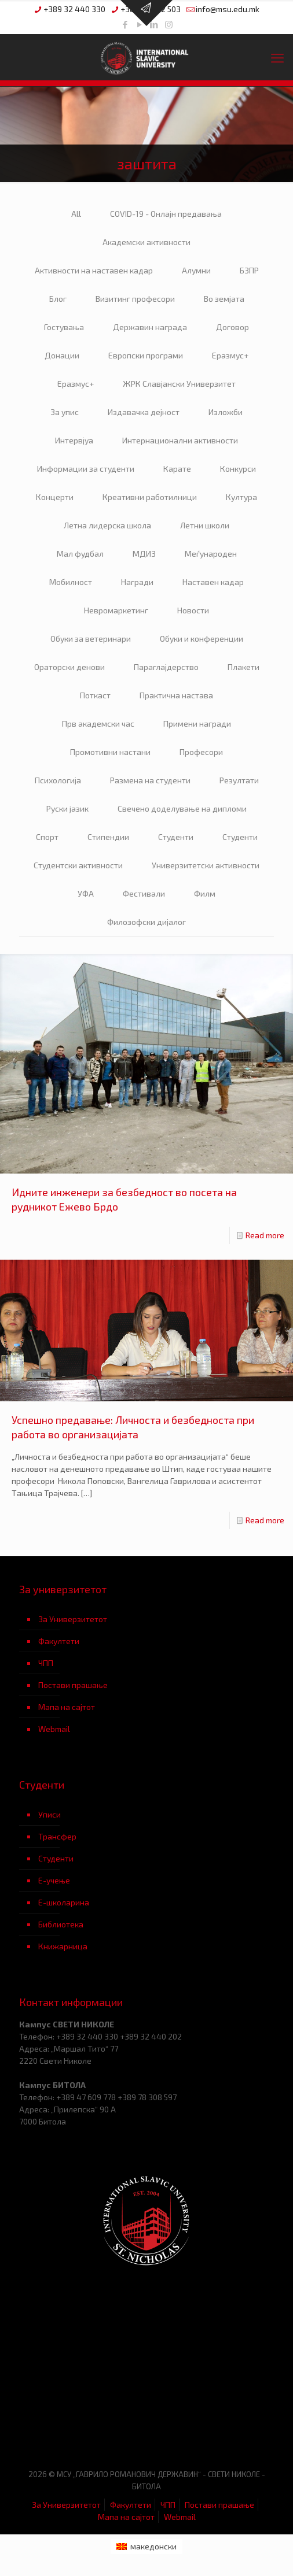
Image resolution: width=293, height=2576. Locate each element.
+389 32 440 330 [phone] (74, 9)
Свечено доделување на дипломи (182, 808)
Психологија (58, 780)
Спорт (47, 837)
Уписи (49, 1814)
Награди (137, 582)
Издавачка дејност (144, 412)
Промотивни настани (110, 752)
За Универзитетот (72, 1619)
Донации (62, 355)
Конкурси (238, 468)
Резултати (239, 780)
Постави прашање (73, 1685)
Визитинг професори (135, 299)
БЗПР (249, 270)
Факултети (58, 1641)
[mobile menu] (277, 57)
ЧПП (45, 1663)
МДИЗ (144, 553)
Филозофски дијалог (146, 922)
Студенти (175, 837)
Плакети (243, 667)
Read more (265, 1235)
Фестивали (144, 893)
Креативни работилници (149, 497)
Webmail (54, 1729)
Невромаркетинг (116, 610)
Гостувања (64, 327)
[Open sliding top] (146, 13)
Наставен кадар (213, 582)
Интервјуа (74, 440)
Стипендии (108, 837)
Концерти (55, 497)
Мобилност (70, 582)
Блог (58, 299)
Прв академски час (98, 723)
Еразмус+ (230, 355)
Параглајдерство (166, 667)
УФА (86, 893)
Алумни (196, 270)
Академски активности (146, 242)
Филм (204, 893)
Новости (193, 610)
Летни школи (204, 525)
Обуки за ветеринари (90, 638)
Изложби (225, 412)
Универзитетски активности (205, 865)
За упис (64, 412)
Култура (241, 497)
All (76, 214)
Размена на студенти (150, 780)
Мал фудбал (80, 553)
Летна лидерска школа (107, 525)
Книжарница (62, 1946)
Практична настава (176, 695)
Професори (201, 752)
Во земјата (224, 299)
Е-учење (54, 1880)
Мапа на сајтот (66, 1707)
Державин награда (150, 327)
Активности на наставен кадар (94, 270)
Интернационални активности (180, 440)
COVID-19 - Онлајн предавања (166, 214)
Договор (232, 327)
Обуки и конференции (201, 638)
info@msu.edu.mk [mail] (227, 9)
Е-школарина (63, 1902)
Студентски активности (78, 865)
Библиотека (60, 1924)
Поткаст (95, 695)
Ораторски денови (69, 667)
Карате (177, 468)
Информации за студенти (85, 468)
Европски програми (145, 355)
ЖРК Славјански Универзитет (179, 383)
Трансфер (57, 1836)
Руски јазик (67, 808)
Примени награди (197, 723)
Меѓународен (211, 553)
